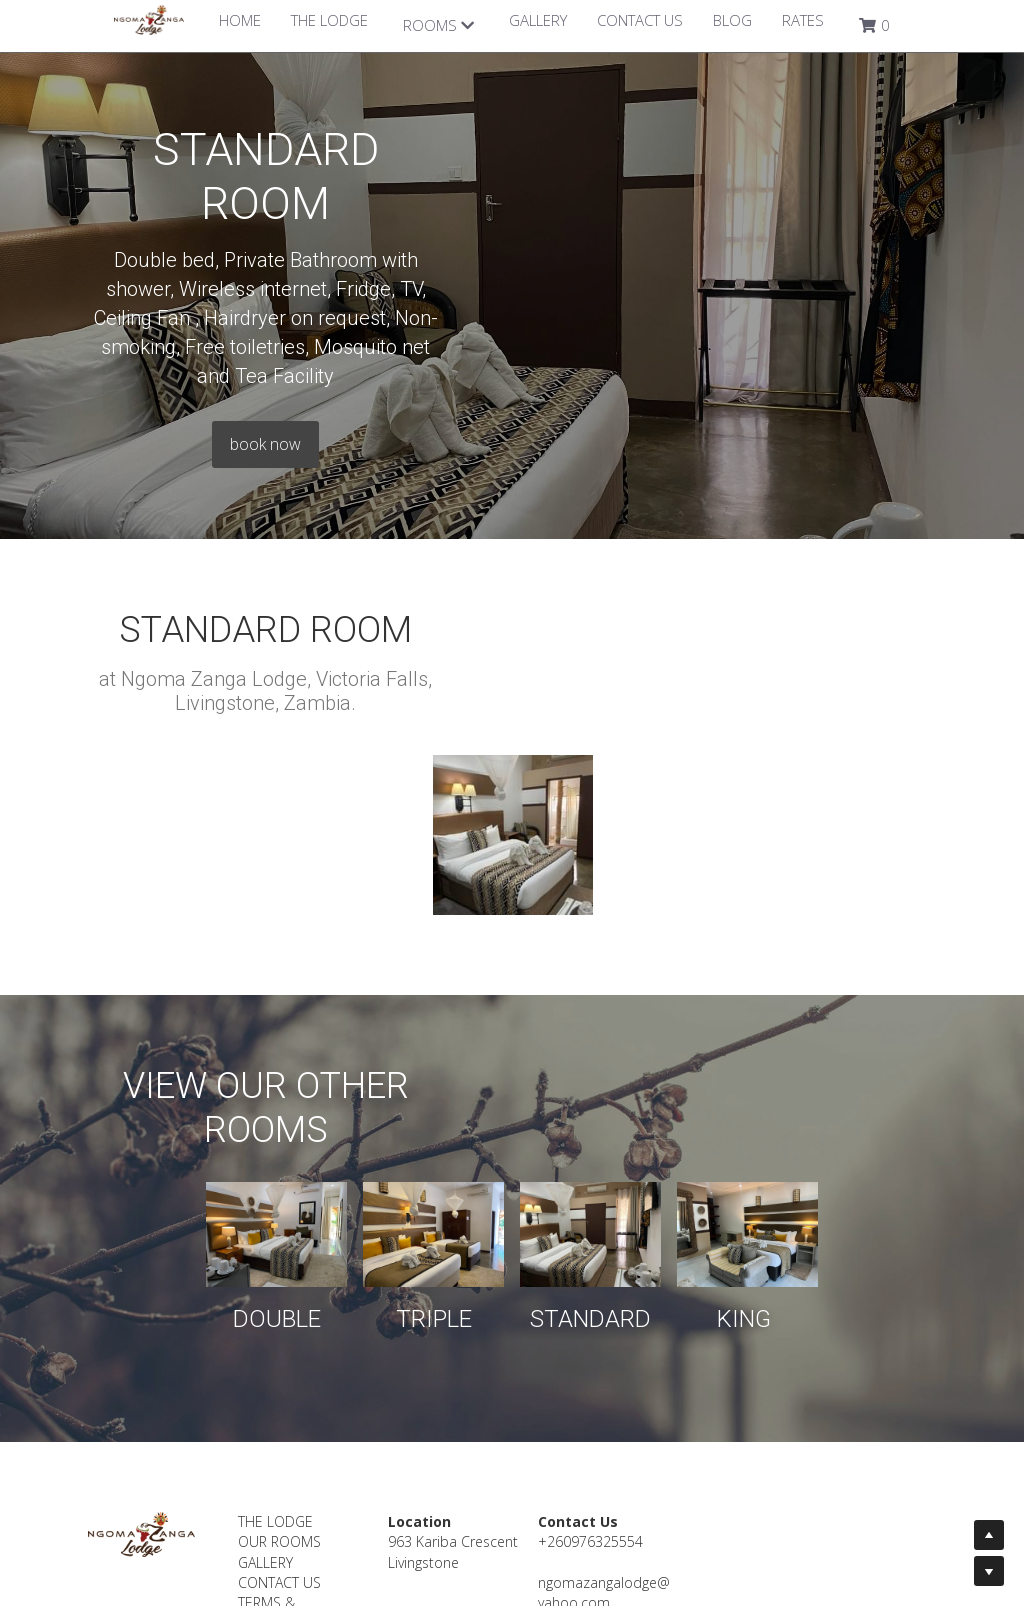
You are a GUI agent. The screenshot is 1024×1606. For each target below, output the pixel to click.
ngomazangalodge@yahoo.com (642, 1434)
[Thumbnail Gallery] (513, 679)
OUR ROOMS (293, 1383)
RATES (803, 20)
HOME (240, 20)
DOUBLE (188, 1161)
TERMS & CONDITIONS (293, 1454)
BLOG (732, 20)
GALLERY (538, 20)
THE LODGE (329, 20)
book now (512, 303)
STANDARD (620, 1161)
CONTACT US (640, 20)
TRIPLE (404, 1161)
